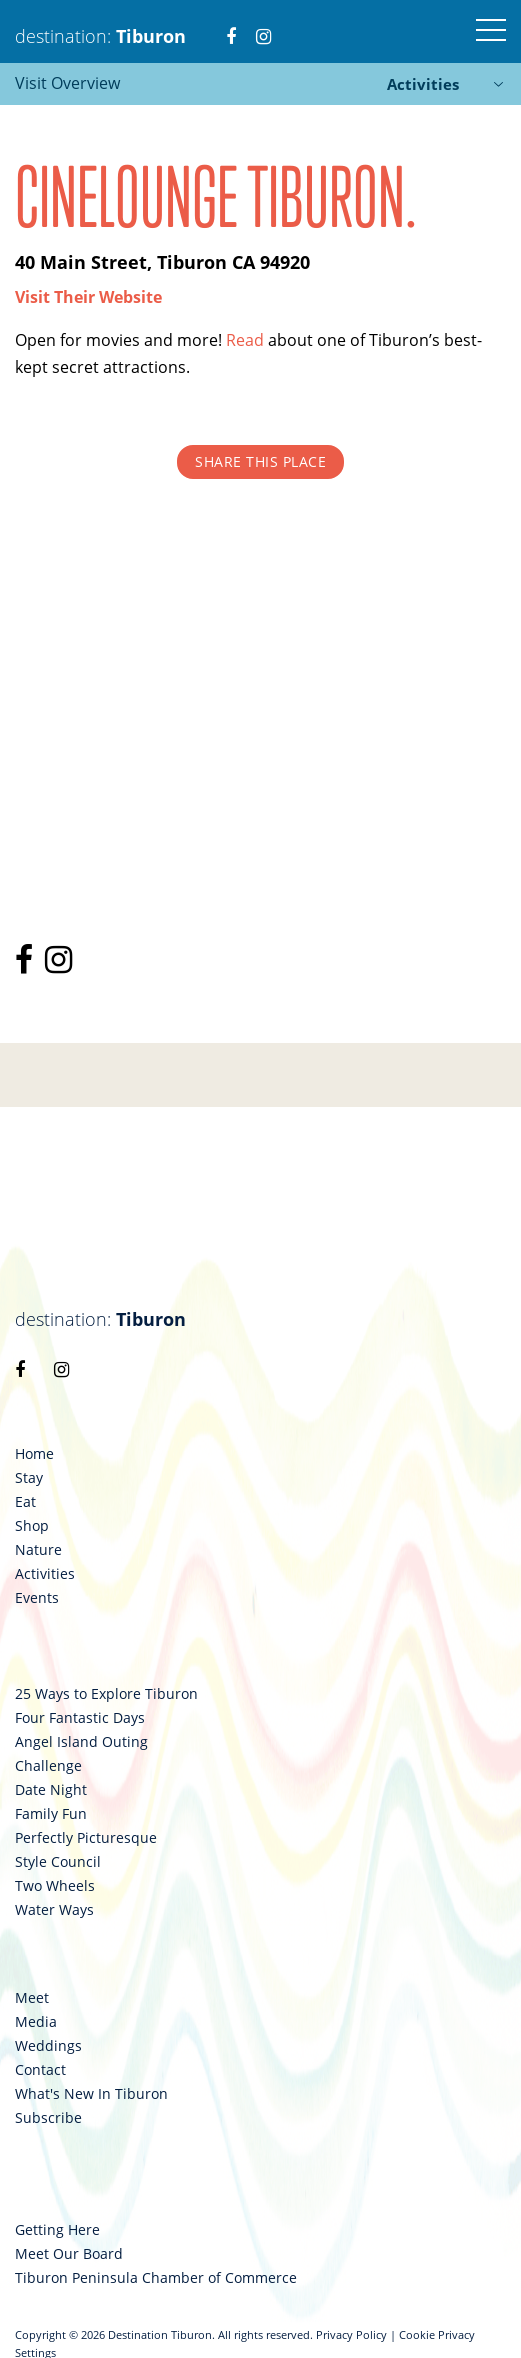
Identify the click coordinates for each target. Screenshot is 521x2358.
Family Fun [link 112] (51, 1814)
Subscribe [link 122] (48, 2118)
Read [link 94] (245, 340)
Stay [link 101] (29, 1478)
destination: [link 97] (100, 1319)
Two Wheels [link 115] (55, 1886)
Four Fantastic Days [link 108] (80, 1718)
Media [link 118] (36, 2022)
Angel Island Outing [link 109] (81, 1742)
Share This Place (260, 461)
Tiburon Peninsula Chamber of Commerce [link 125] (156, 2278)
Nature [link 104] (38, 1550)
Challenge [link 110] (48, 1766)
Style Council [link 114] (58, 1862)
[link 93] (88, 297)
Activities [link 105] (45, 1574)
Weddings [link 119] (48, 2046)
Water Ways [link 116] (54, 1910)
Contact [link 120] (40, 2070)
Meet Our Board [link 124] (69, 2254)
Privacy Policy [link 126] (351, 2334)
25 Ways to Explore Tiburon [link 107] (106, 1694)
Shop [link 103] (32, 1526)
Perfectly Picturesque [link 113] (86, 1838)
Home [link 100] (34, 1454)
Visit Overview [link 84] (67, 83)
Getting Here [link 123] (57, 2230)
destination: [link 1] (100, 35)
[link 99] (61, 1369)
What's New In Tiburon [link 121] (91, 2094)
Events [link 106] (37, 1598)
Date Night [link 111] (51, 1790)
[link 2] (231, 23)
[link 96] (62, 965)
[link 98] (20, 1369)
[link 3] (263, 23)
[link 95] (28, 965)
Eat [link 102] (25, 1502)
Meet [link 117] (32, 1998)
